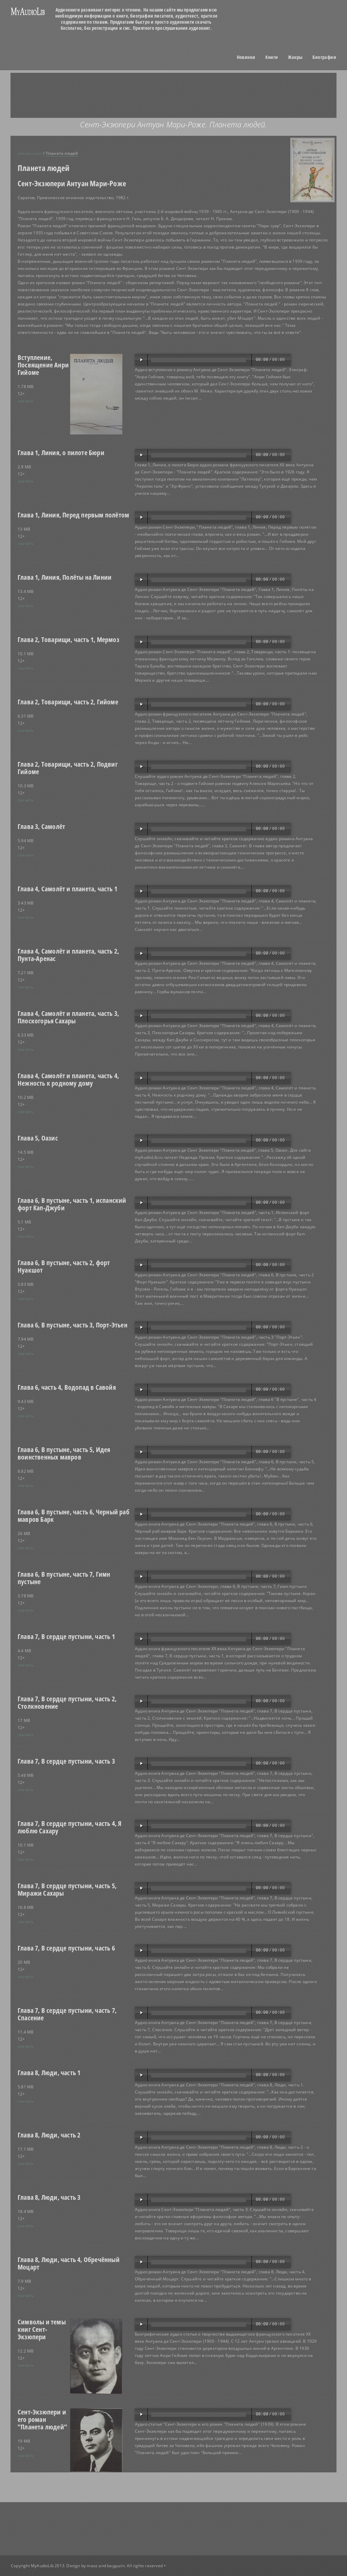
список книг (30, 153)
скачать (26, 401)
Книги (271, 57)
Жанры (295, 57)
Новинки (246, 57)
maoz (92, 2566)
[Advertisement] (182, 95)
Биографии (324, 57)
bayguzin (116, 2566)
